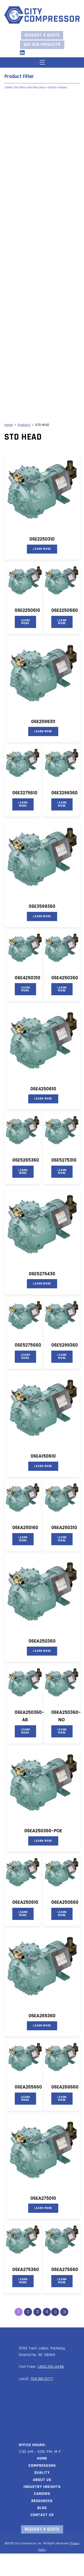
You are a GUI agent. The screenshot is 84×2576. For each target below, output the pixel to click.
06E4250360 (64, 978)
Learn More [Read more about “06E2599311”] (43, 731)
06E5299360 (64, 1345)
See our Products (42, 44)
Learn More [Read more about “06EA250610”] (23, 1913)
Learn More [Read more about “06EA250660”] (62, 1913)
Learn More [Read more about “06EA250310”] (62, 1539)
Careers (42, 2493)
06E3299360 (64, 793)
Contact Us (42, 2514)
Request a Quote (42, 35)
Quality (42, 2472)
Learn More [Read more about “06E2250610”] (25, 622)
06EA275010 (43, 2198)
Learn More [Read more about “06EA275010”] (43, 2208)
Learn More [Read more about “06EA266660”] (62, 2098)
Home (42, 2458)
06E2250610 (27, 610)
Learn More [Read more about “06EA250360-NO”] (62, 1731)
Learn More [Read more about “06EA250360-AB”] (25, 1731)
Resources (42, 2500)
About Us (42, 2479)
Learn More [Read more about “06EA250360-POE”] (43, 1841)
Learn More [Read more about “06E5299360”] (62, 1356)
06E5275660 (28, 1345)
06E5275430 (42, 1274)
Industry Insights (42, 2486)
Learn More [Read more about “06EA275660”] (62, 2280)
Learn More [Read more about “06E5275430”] (42, 1284)
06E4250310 (27, 978)
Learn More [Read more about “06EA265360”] (42, 2026)
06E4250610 (43, 1089)
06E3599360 (42, 906)
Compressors (42, 2465)
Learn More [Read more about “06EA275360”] (23, 2280)
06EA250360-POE (43, 1831)
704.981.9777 (41, 2378)
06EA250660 (64, 1902)
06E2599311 (43, 722)
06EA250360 (42, 1641)
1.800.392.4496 (50, 2366)
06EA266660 (64, 2087)
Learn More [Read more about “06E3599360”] (42, 916)
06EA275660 (64, 2270)
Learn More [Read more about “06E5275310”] (62, 1171)
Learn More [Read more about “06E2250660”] (62, 622)
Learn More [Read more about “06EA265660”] (25, 2098)
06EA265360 (41, 2016)
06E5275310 (63, 1160)
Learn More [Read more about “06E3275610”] (23, 804)
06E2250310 (42, 539)
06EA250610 (25, 1902)
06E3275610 (24, 793)
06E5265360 (25, 1160)
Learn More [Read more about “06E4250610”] (43, 1099)
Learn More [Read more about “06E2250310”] (42, 549)
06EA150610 (43, 1456)
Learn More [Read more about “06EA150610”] (43, 1466)
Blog (42, 2507)
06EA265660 (28, 2087)
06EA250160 (25, 1528)
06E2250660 (64, 610)
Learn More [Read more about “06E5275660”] (25, 1356)
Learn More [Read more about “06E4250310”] (25, 989)
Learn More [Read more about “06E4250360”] (62, 989)
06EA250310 (64, 1528)
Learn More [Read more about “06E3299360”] (62, 804)
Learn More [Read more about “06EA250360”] (42, 1651)
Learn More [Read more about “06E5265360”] (23, 1171)
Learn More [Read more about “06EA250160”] (23, 1539)
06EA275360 (25, 2270)
